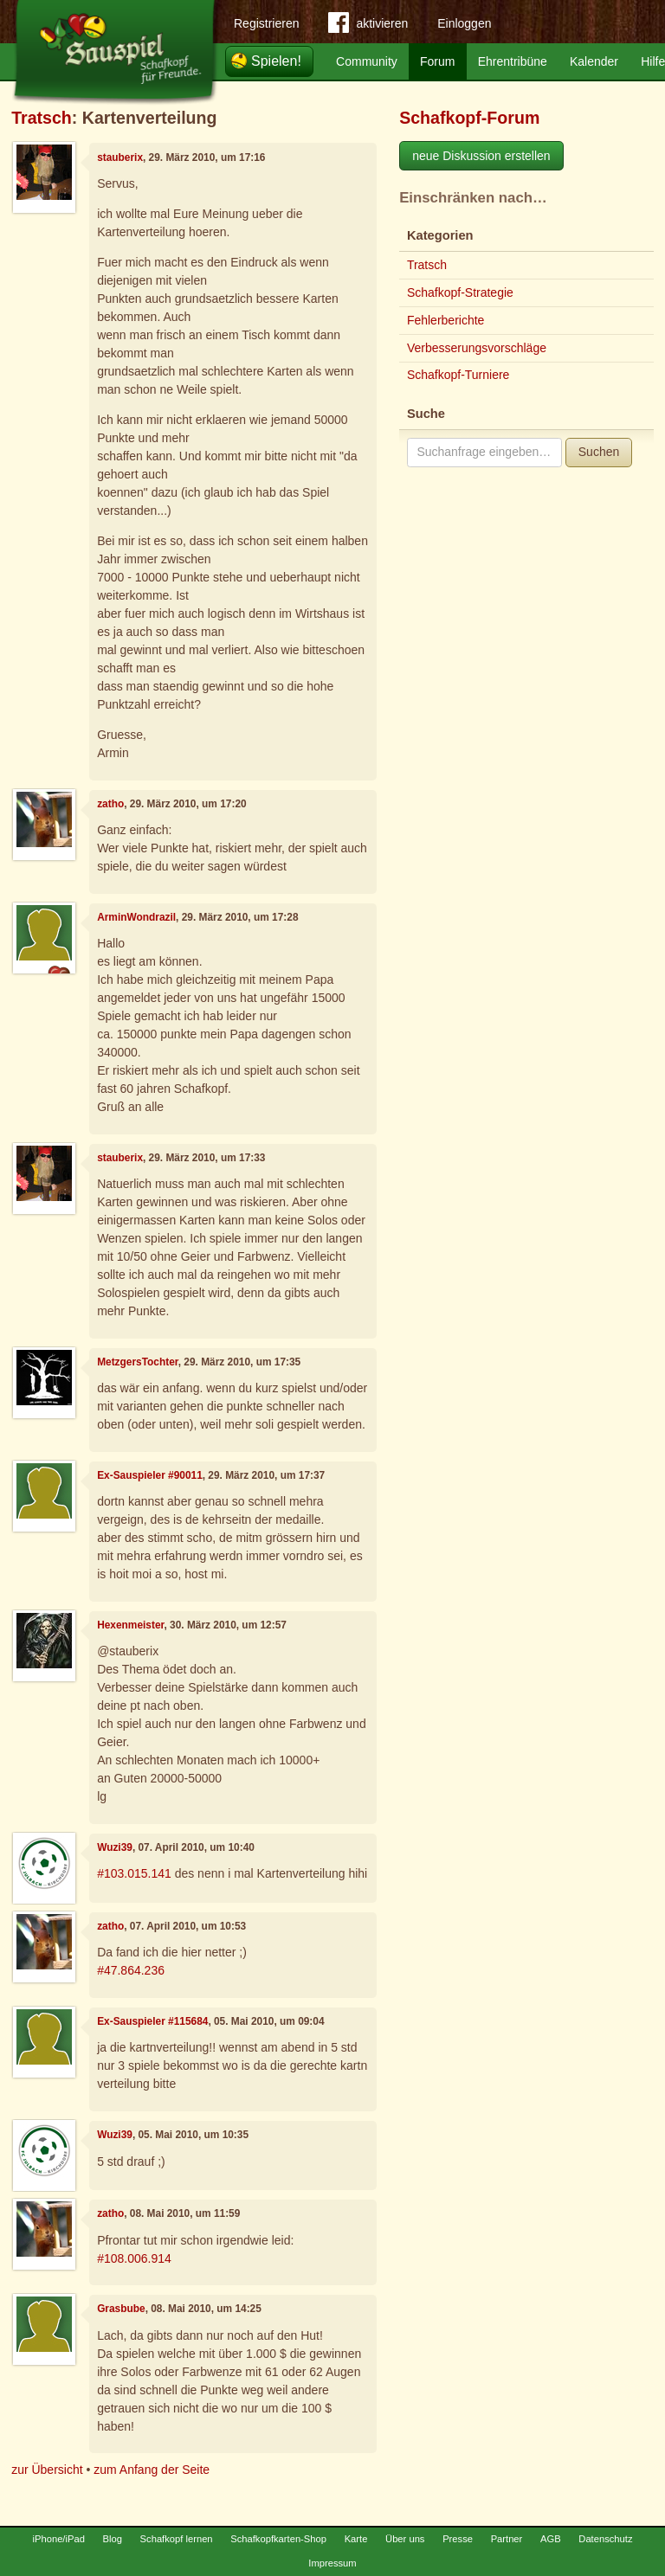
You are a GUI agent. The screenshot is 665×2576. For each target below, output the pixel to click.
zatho (110, 804)
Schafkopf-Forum (469, 117)
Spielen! (276, 61)
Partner (507, 2539)
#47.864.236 (131, 1970)
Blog (112, 2539)
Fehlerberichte (446, 320)
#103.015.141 (134, 1873)
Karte (356, 2539)
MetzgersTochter (137, 1362)
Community (366, 61)
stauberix (120, 157)
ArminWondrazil (136, 917)
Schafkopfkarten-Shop (278, 2539)
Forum (437, 61)
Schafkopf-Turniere (458, 375)
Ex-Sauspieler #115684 (152, 2021)
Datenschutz (605, 2539)
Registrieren (266, 23)
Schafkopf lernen (176, 2539)
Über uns (404, 2539)
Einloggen (464, 23)
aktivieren (368, 26)
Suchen (598, 452)
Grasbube (121, 2309)
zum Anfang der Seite (152, 2469)
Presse (457, 2539)
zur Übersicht (46, 2469)
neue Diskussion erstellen (481, 156)
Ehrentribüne (512, 61)
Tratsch (41, 117)
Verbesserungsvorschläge (476, 348)
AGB (550, 2539)
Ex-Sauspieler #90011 (150, 1475)
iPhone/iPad (59, 2539)
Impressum (332, 2563)
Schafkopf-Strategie (460, 292)
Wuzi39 (114, 1847)
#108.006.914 (134, 2258)
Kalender (594, 61)
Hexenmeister (130, 1625)
